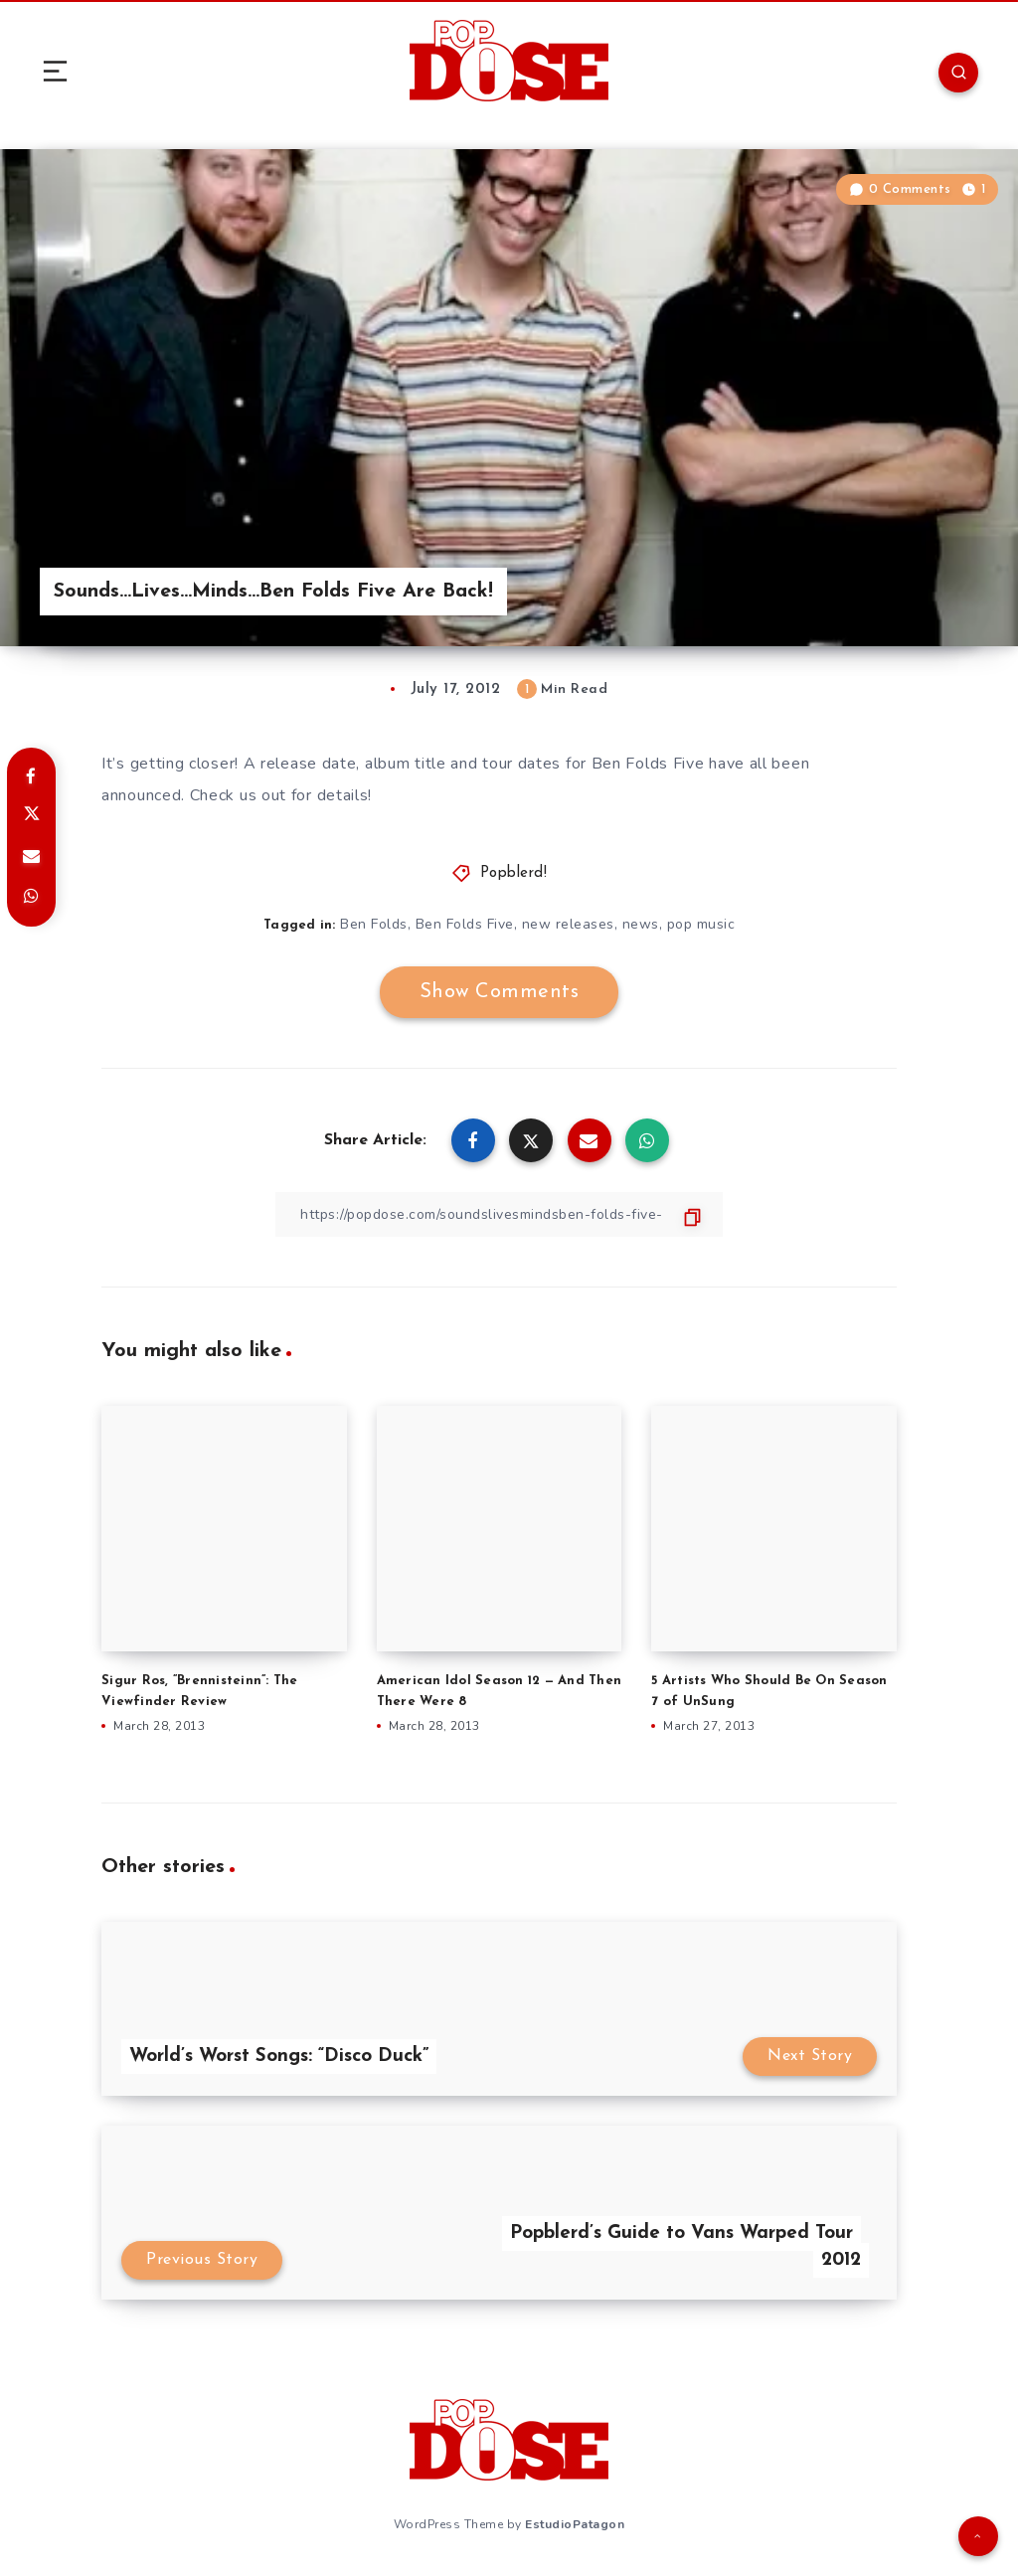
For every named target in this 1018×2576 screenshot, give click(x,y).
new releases (568, 924)
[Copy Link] (499, 1214)
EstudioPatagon (574, 2524)
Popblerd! (514, 873)
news (640, 924)
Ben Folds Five (465, 924)
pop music (701, 924)
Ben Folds (374, 924)
